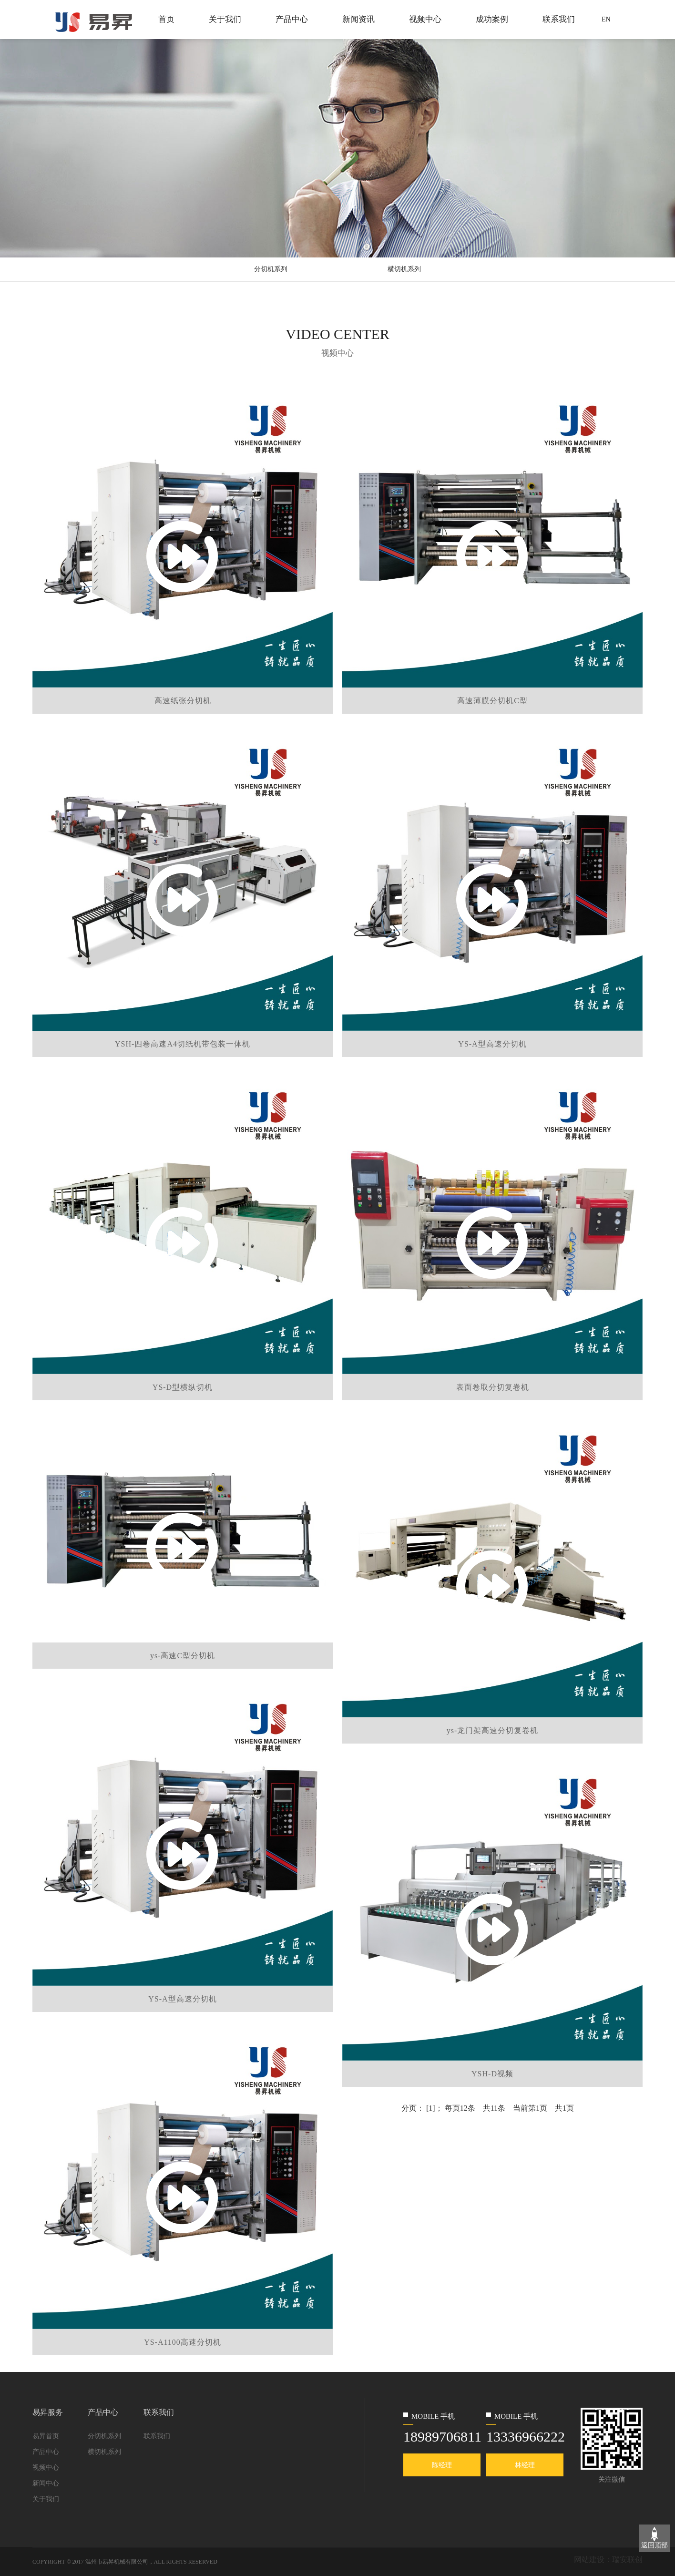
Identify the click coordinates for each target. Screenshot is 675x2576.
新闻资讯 (358, 19)
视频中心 (425, 19)
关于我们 (225, 19)
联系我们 (558, 19)
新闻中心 (45, 2483)
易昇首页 (45, 2436)
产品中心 (292, 19)
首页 (166, 19)
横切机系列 (404, 269)
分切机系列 (270, 269)
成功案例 (492, 19)
